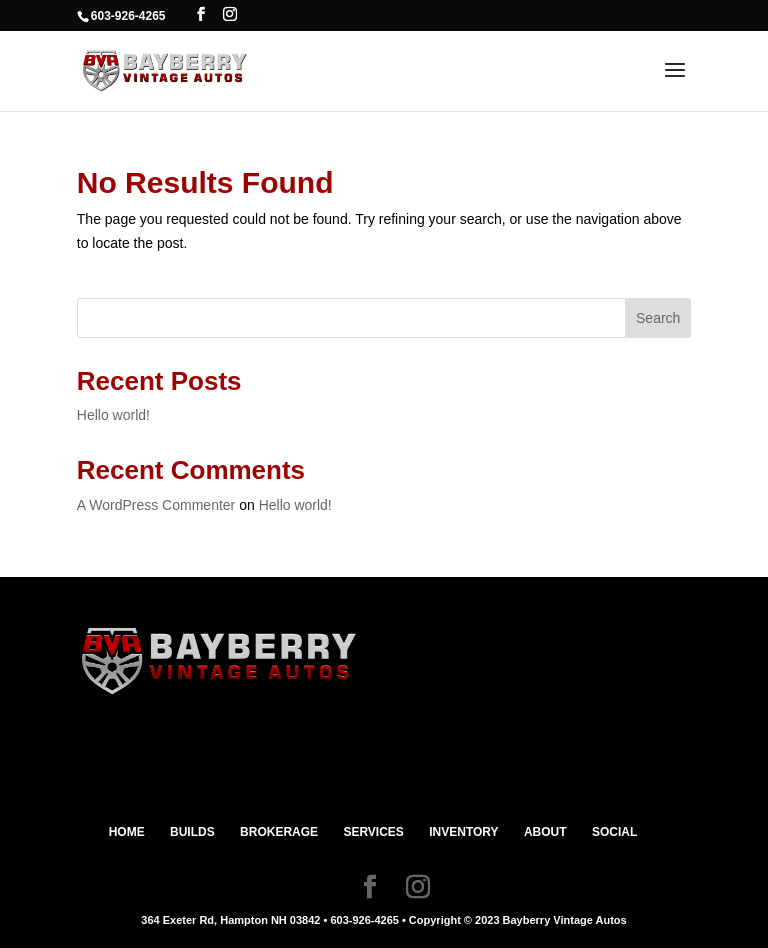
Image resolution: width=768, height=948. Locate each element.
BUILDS (192, 832)
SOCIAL (614, 832)
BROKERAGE (279, 832)
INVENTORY (463, 832)
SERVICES (373, 832)
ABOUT (545, 832)
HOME (127, 832)
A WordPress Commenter (156, 505)
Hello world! (113, 415)
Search (658, 318)
